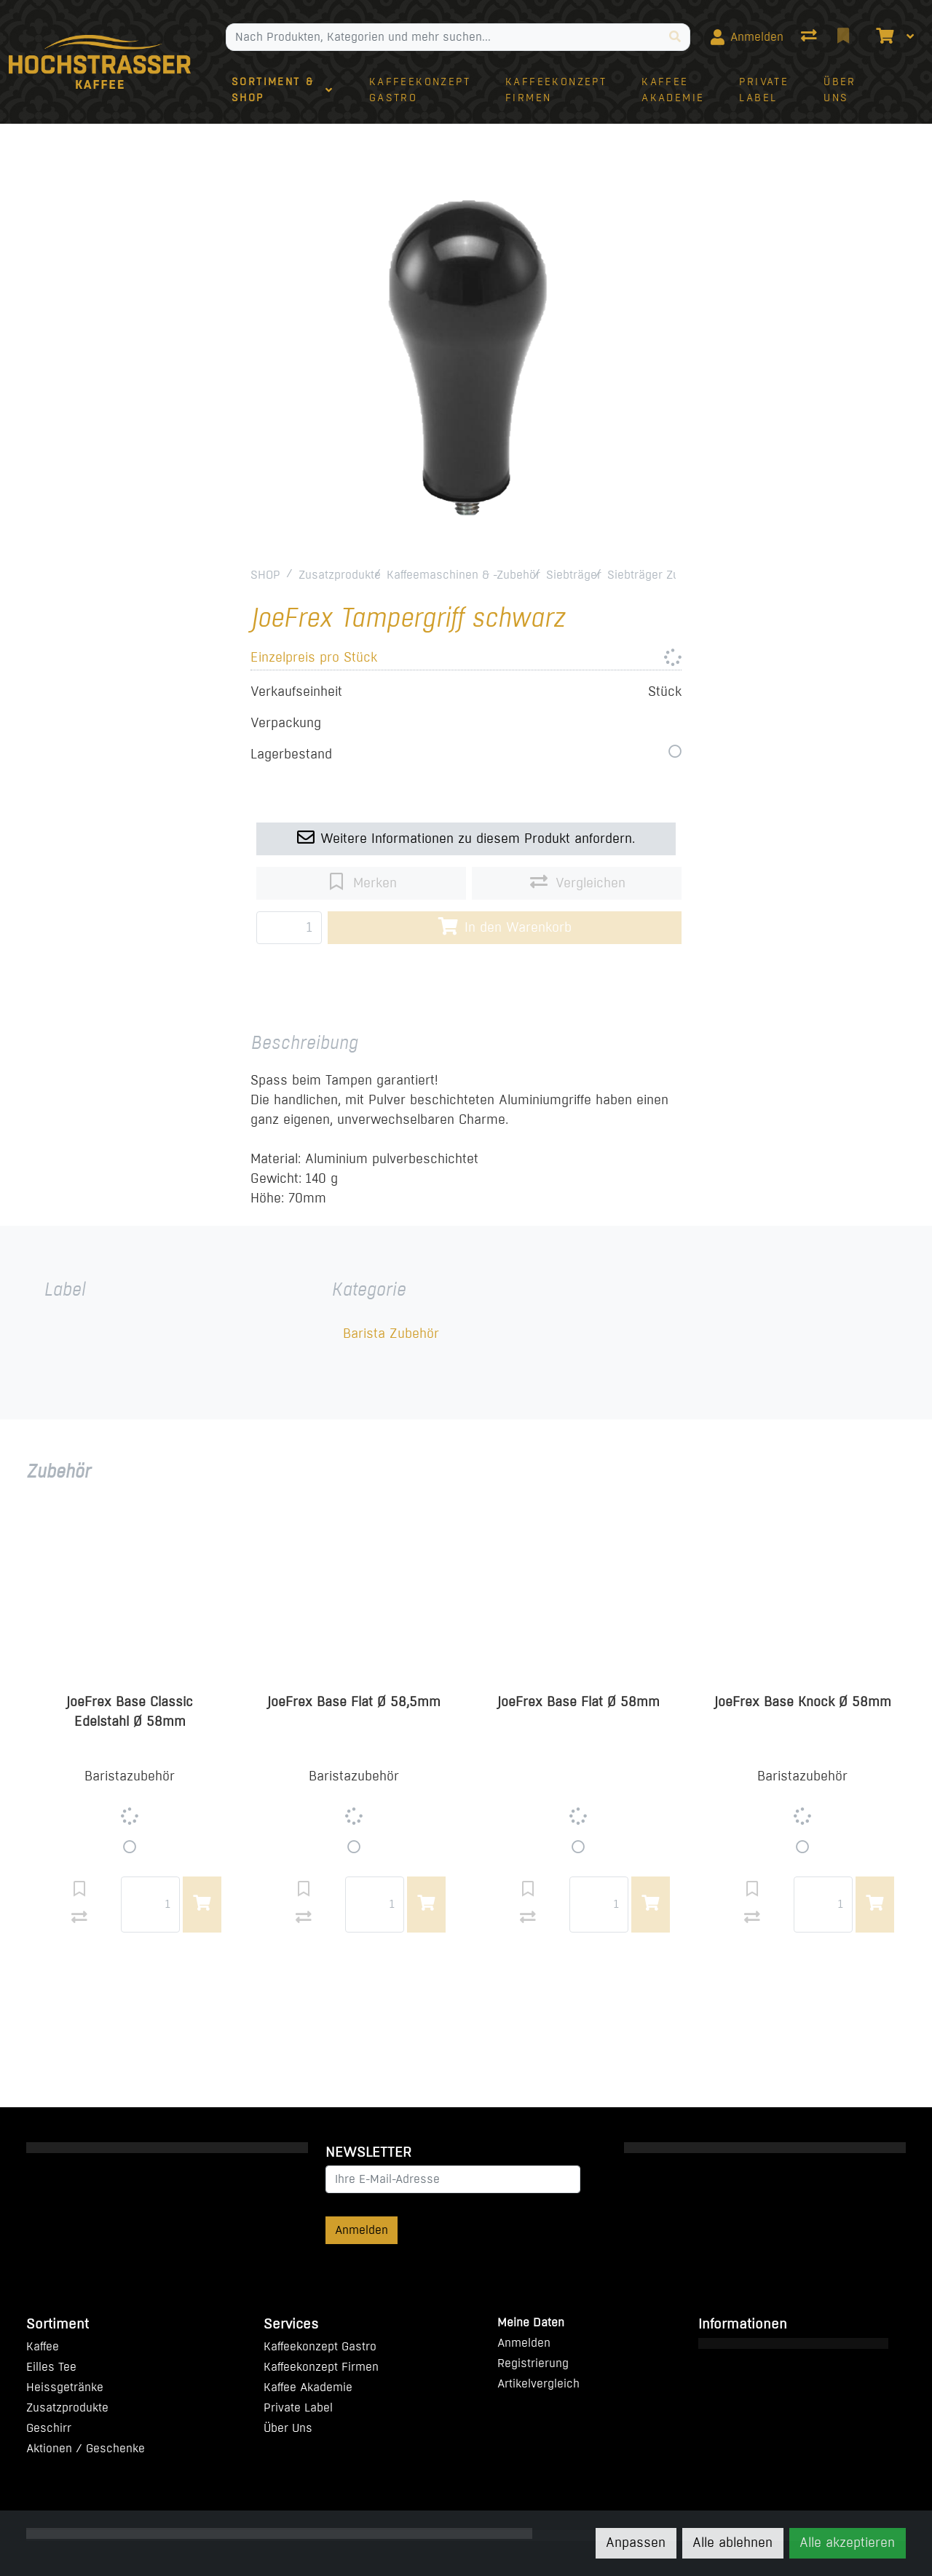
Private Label (298, 2407)
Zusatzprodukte (340, 575)
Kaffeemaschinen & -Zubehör (463, 575)
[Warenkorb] (883, 37)
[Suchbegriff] (443, 37)
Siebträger (573, 575)
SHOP (265, 575)
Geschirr (48, 2428)
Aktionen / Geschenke (85, 2448)
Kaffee (42, 2346)
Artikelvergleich (538, 2383)
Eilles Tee (51, 2367)
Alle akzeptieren (847, 2543)
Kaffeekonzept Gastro (320, 2346)
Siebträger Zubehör (658, 575)
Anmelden (361, 2230)
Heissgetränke (64, 2387)
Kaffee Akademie (308, 2387)
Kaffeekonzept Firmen (321, 2367)
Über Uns (288, 2428)
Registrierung (533, 2363)
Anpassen (636, 2543)
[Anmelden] (747, 37)
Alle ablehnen (732, 2543)
